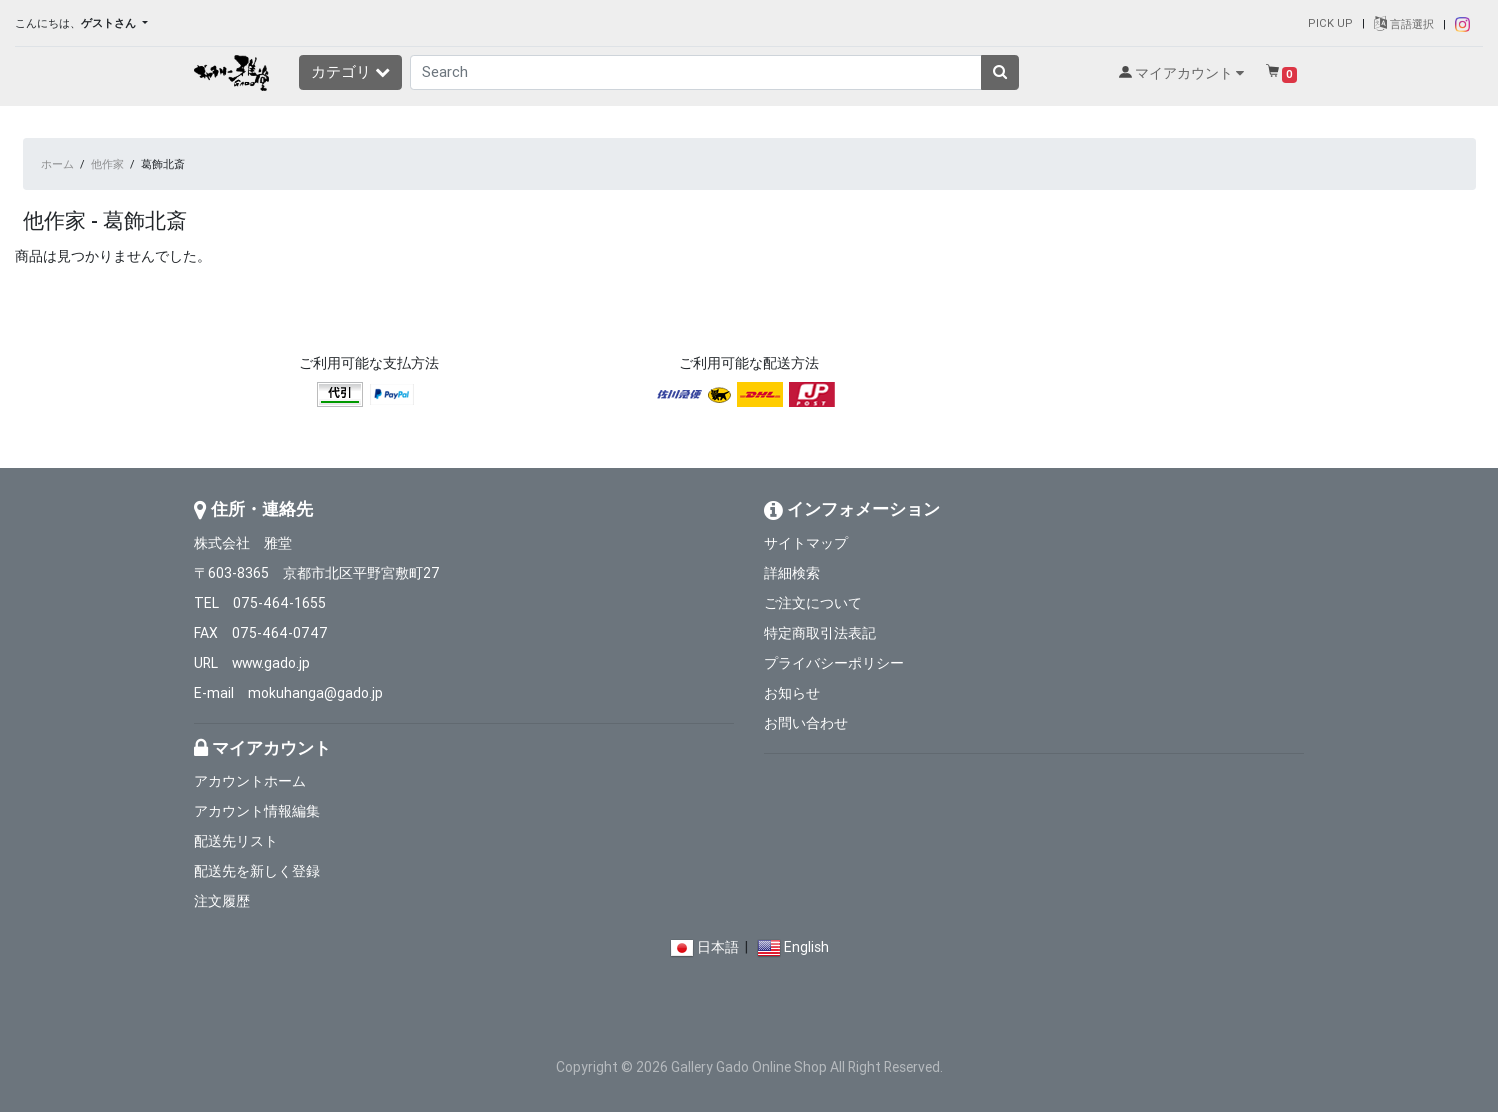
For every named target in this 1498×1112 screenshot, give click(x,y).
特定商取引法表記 (820, 633)
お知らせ (792, 693)
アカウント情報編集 (257, 811)
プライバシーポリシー (834, 663)
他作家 (107, 164)
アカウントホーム (250, 781)
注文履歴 (222, 901)
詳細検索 (792, 573)
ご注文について (813, 603)
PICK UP (1330, 23)
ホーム (57, 164)
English (806, 947)
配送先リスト (236, 841)
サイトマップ (806, 543)
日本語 (718, 947)
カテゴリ (350, 71)
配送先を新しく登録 (257, 871)
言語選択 (1404, 24)
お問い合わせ (806, 723)
